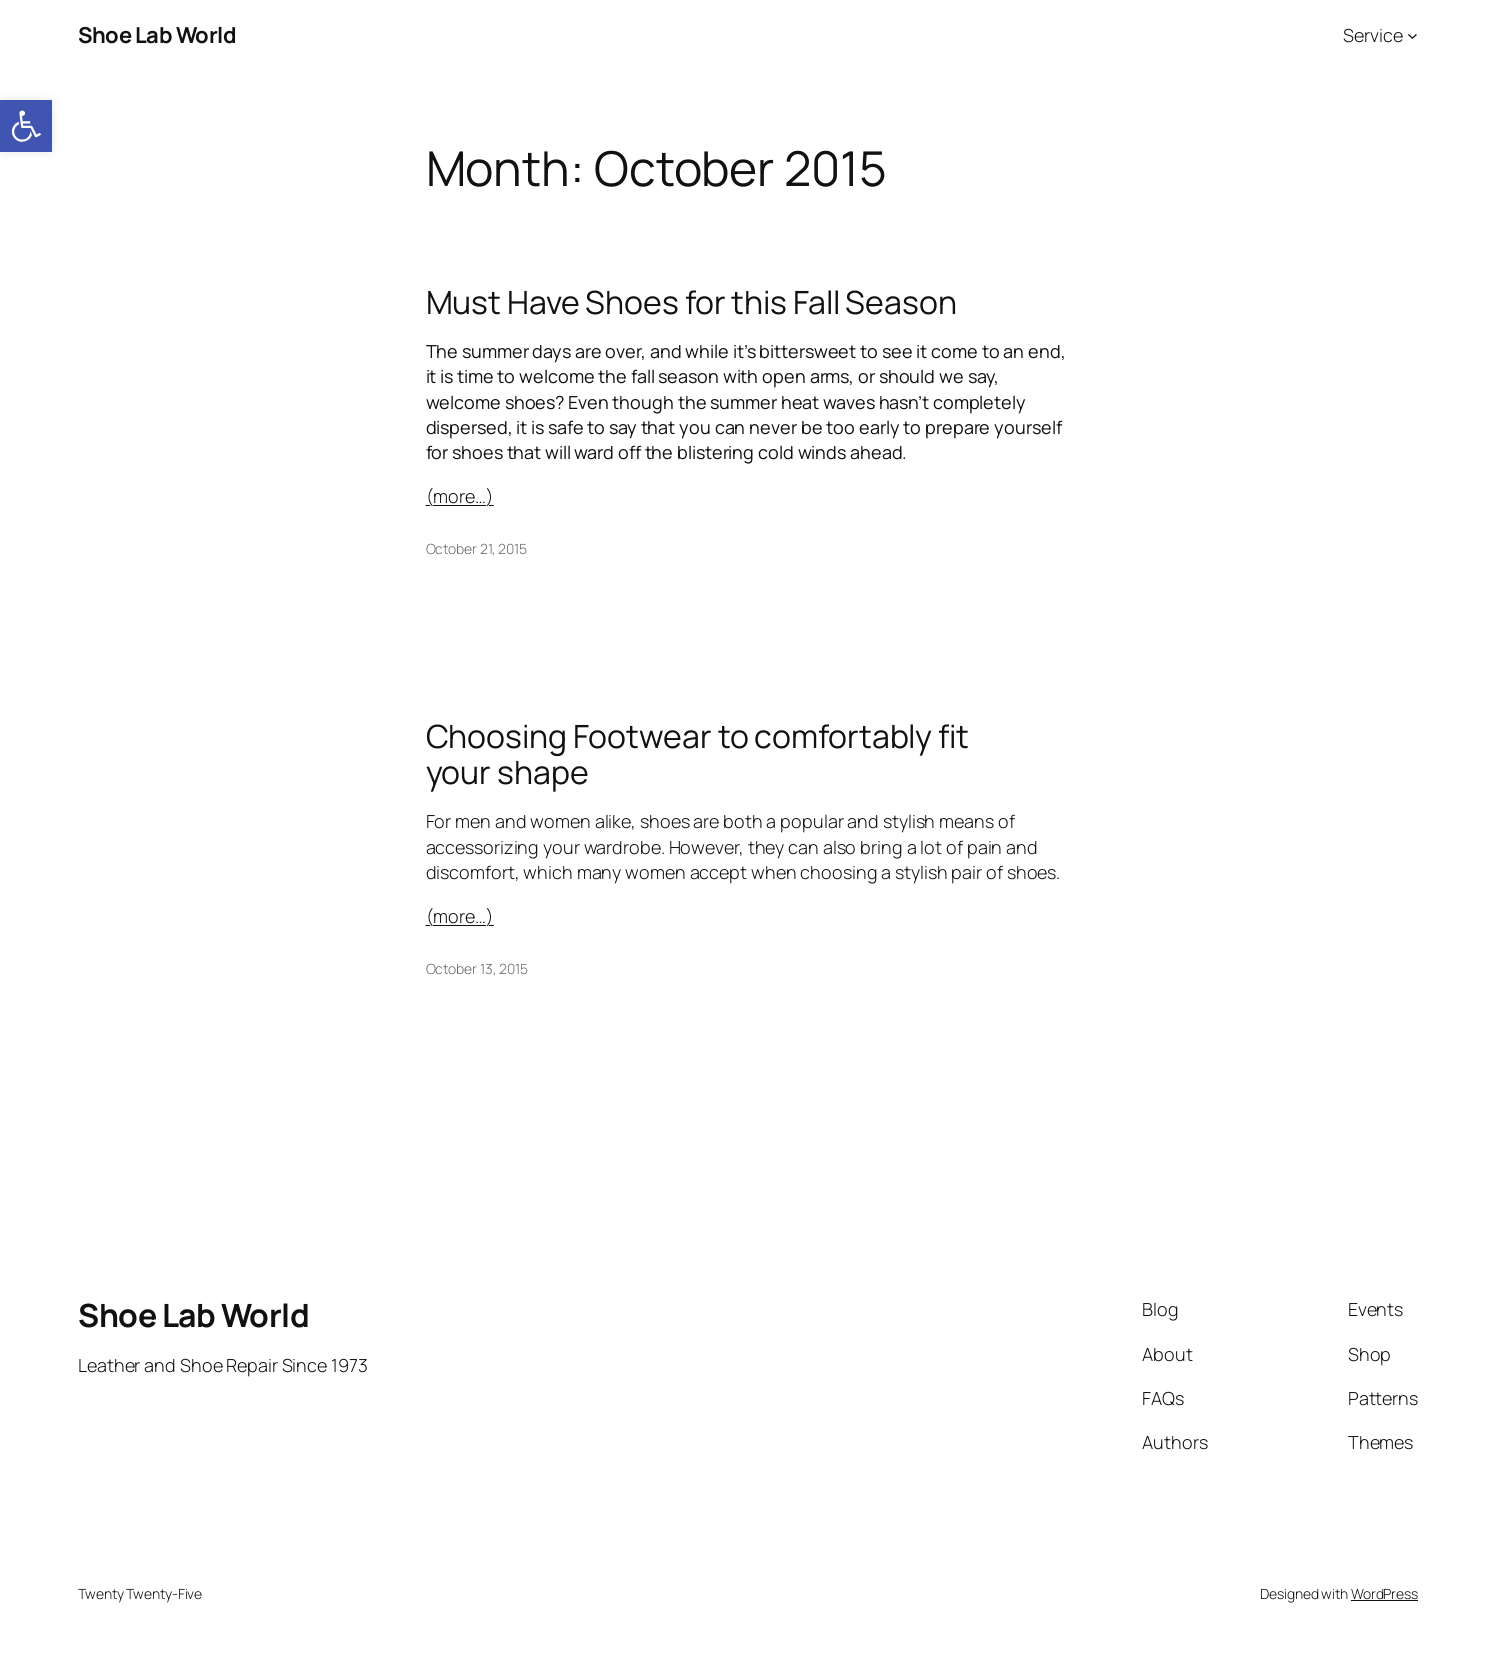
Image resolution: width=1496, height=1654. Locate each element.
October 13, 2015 (477, 968)
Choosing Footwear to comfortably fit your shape (697, 754)
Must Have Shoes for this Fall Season (691, 302)
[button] (26, 126)
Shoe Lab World (157, 35)
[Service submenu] (1412, 35)
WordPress (1384, 1593)
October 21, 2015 (476, 548)
